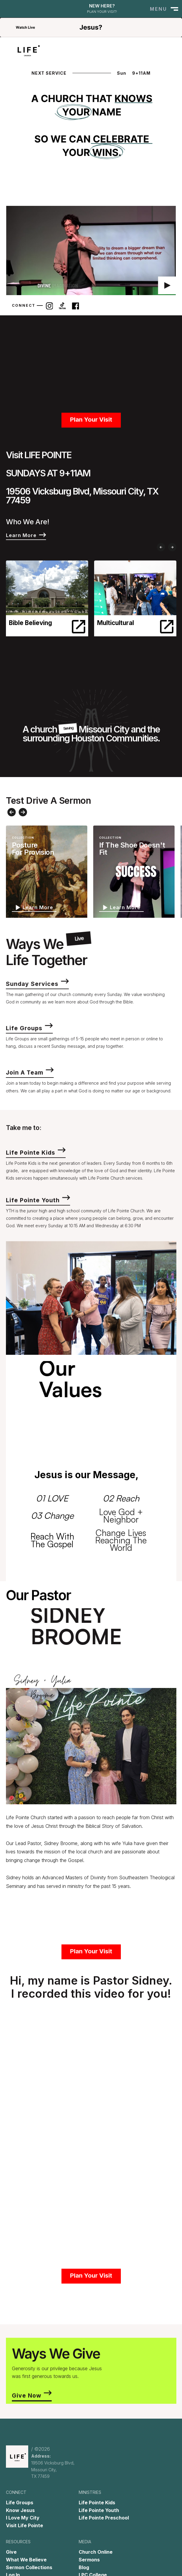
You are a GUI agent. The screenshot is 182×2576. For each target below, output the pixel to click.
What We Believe (26, 2560)
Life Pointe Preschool (104, 2518)
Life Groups (19, 2502)
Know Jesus (20, 2510)
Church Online (96, 2552)
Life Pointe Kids (97, 2502)
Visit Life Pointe (24, 2525)
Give (11, 2552)
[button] (163, 9)
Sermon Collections (29, 2567)
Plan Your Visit (91, 426)
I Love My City (22, 2518)
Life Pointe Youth (99, 2510)
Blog (84, 2567)
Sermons (89, 2560)
